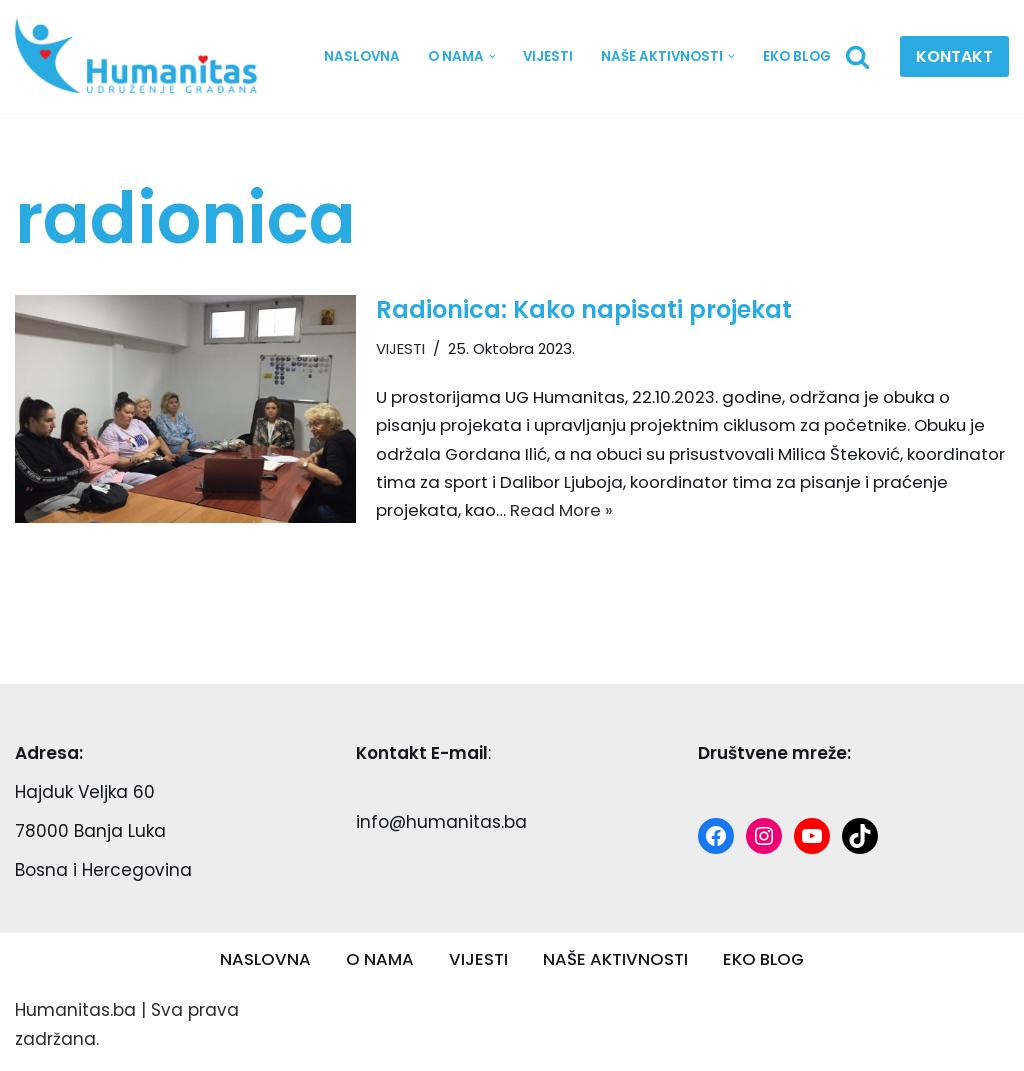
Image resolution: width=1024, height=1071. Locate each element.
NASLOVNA (358, 56)
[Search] (857, 56)
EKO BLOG (797, 56)
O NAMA (378, 963)
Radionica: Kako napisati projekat (584, 309)
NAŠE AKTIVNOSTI (614, 963)
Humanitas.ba (75, 1015)
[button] (489, 56)
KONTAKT (954, 56)
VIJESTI (546, 56)
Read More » (645, 514)
